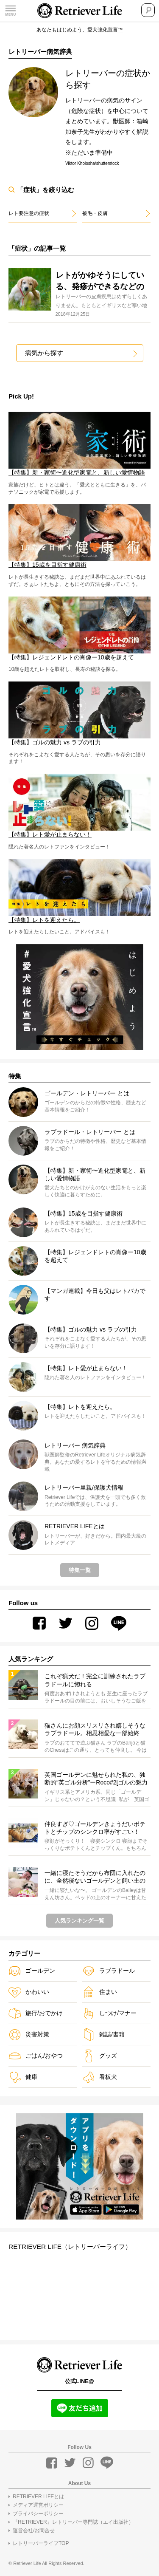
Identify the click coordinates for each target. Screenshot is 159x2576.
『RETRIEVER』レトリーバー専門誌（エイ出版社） (73, 2522)
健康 (22, 2077)
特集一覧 (80, 1570)
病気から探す (45, 352)
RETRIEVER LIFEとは (38, 2497)
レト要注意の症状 (28, 213)
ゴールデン (31, 1971)
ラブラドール (108, 1971)
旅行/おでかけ (35, 2014)
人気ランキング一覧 (79, 1921)
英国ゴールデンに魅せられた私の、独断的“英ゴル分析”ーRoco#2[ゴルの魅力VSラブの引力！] (96, 1779)
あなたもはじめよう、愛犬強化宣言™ (79, 30)
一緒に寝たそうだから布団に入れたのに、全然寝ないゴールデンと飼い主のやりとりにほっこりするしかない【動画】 (95, 1877)
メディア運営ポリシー (38, 2505)
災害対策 (28, 2035)
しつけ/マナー (109, 2014)
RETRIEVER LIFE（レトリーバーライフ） (72, 2247)
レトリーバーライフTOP (41, 2543)
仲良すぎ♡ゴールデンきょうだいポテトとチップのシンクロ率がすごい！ (95, 1828)
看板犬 (99, 2077)
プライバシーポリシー (38, 2514)
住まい (99, 1992)
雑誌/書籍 (103, 2035)
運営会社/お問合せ (34, 2531)
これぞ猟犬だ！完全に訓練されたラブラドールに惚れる (95, 1680)
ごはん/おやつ (35, 2056)
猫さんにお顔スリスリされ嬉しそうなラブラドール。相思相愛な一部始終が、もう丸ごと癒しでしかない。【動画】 (95, 1730)
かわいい (28, 1992)
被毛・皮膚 (95, 213)
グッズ (99, 2056)
